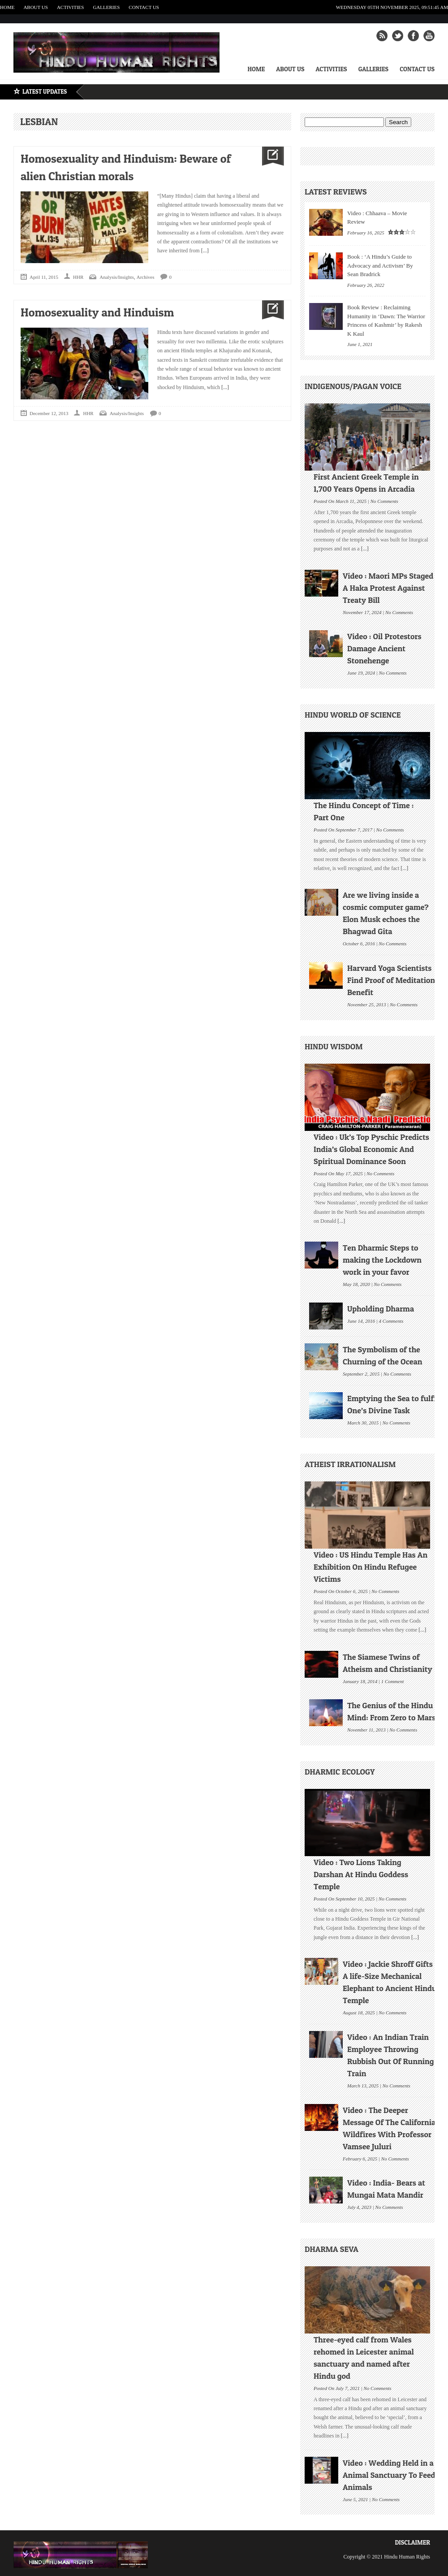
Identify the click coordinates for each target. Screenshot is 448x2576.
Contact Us (144, 7)
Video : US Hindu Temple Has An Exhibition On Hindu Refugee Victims (370, 1567)
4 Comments (391, 1320)
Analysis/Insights (116, 277)
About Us (35, 7)
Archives (146, 277)
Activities (70, 7)
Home (7, 7)
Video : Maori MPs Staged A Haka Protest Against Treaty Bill (388, 588)
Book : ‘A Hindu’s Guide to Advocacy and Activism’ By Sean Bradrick (380, 265)
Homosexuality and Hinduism (97, 312)
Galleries (106, 7)
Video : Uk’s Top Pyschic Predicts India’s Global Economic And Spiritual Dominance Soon (371, 1149)
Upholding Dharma (380, 1308)
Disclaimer (412, 2542)
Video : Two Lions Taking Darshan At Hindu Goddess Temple (361, 1874)
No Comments (384, 500)
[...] (204, 250)
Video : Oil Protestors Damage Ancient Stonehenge (384, 648)
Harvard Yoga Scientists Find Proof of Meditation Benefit (391, 980)
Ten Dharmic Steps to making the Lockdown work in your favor (382, 1260)
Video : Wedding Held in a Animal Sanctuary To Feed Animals (389, 2475)
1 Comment (392, 1680)
